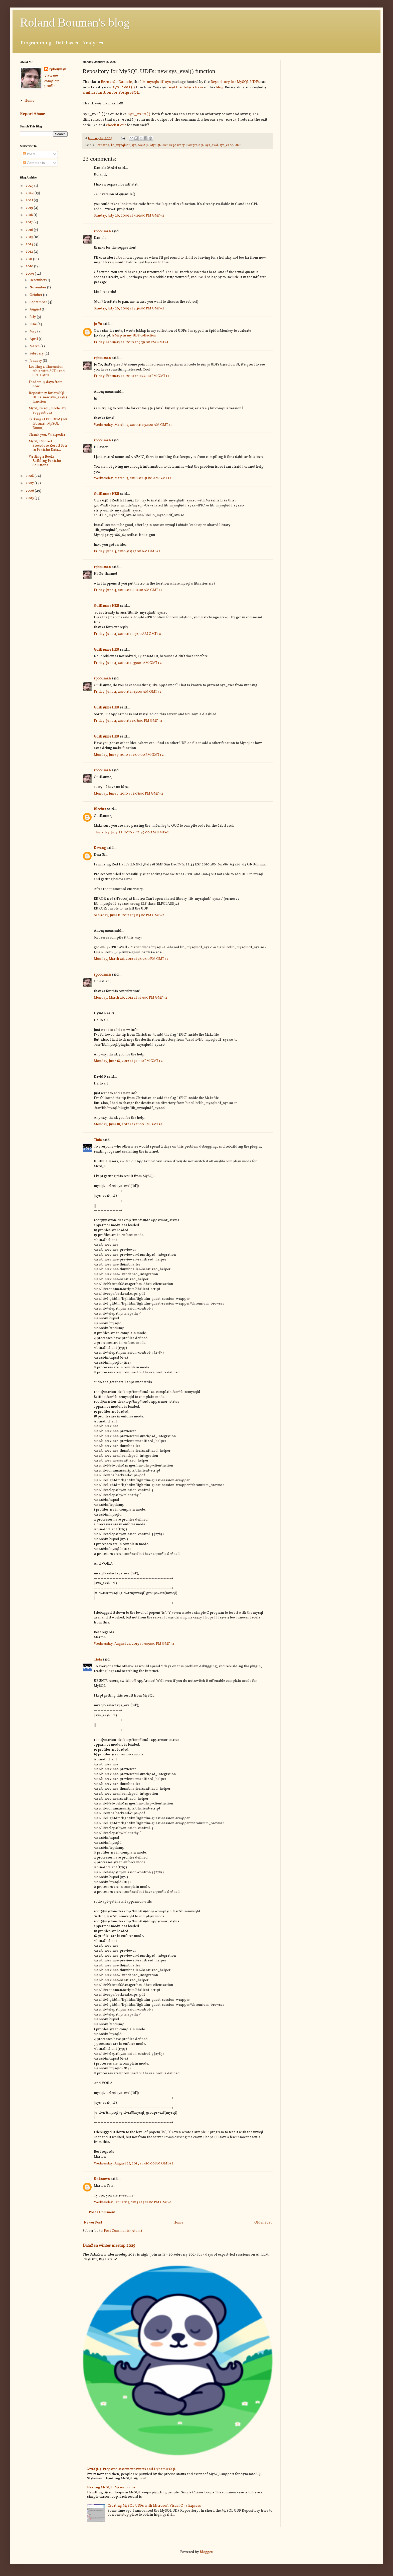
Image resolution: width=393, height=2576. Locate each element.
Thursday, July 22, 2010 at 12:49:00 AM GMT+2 (131, 834)
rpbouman (102, 233)
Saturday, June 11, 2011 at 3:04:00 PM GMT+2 (129, 916)
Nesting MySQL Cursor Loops (111, 2489)
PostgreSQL (195, 146)
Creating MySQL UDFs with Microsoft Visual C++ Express (154, 2507)
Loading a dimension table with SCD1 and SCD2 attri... (47, 371)
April (34, 339)
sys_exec (226, 146)
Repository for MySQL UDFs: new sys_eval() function (48, 397)
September (39, 302)
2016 (30, 230)
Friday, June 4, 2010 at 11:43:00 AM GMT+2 (127, 693)
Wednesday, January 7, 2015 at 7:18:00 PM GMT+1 (132, 2203)
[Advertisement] (330, 95)
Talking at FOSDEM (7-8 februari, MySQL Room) (48, 423)
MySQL (143, 146)
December (38, 280)
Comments (34, 163)
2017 (30, 222)
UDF (238, 146)
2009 (30, 273)
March (35, 346)
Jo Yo (98, 325)
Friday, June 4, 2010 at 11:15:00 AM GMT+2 (127, 635)
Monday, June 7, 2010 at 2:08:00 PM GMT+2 (128, 795)
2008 (30, 476)
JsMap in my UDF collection (134, 337)
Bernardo (102, 146)
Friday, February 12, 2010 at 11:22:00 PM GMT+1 (131, 377)
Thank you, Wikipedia (47, 434)
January (36, 360)
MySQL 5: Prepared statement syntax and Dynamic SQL (131, 2470)
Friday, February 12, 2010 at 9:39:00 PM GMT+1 (131, 343)
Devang (100, 849)
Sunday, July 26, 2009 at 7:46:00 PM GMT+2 (129, 310)
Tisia (98, 1141)
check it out (116, 126)
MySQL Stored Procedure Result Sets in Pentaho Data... (48, 445)
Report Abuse (32, 114)
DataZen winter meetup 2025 (109, 2247)
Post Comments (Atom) (123, 2232)
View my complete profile (51, 81)
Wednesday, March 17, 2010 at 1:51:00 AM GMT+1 (132, 479)
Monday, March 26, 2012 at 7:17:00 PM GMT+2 (130, 999)
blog (219, 88)
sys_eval (211, 146)
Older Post (263, 2224)
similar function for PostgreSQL (111, 93)
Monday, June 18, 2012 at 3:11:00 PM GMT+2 (128, 1062)
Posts (29, 154)
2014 (30, 244)
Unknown (102, 2180)
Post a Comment (102, 2214)
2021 (30, 200)
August (36, 309)
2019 (30, 208)
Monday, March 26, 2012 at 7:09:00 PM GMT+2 (131, 960)
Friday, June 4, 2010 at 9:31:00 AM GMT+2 (127, 552)
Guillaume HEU (106, 495)
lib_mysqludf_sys (155, 82)
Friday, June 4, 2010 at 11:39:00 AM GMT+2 (128, 664)
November (38, 287)
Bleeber (100, 810)
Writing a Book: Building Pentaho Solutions (45, 461)
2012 (30, 251)
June (34, 324)
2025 (30, 185)
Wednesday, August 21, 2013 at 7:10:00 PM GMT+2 (133, 2165)
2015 (30, 237)
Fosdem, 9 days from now (46, 384)
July (33, 317)
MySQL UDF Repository (167, 146)
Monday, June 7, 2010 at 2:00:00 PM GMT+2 (129, 756)
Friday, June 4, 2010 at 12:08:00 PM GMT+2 (128, 722)
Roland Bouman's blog (75, 22)
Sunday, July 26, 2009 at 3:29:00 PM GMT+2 (129, 217)
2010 (30, 266)
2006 (30, 490)
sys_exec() (138, 114)
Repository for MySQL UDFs (235, 82)
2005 (30, 498)
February (37, 353)
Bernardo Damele (116, 82)
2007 (30, 483)
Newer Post (93, 2224)
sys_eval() (123, 87)
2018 (30, 215)
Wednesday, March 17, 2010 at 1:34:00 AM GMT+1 (133, 426)
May (33, 331)
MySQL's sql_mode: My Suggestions (47, 410)
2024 (30, 193)
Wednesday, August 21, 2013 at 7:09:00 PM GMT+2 (134, 1645)
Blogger (206, 2553)
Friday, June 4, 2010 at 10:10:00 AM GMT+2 (128, 591)
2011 (29, 259)
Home (178, 2224)
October (36, 295)
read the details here (185, 88)
